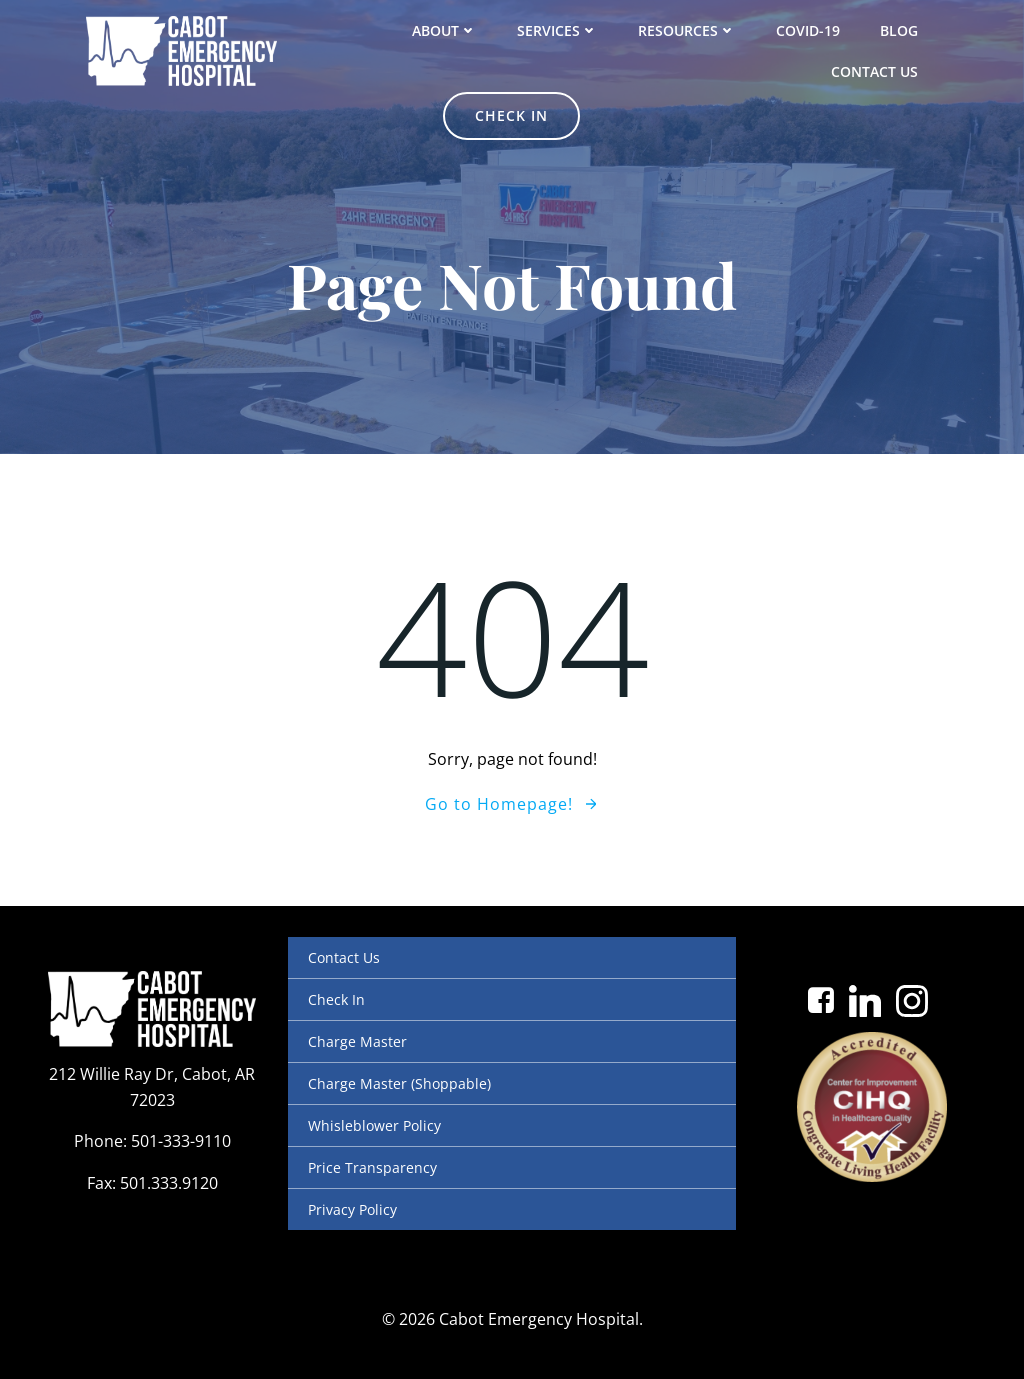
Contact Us (874, 71)
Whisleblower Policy (374, 1125)
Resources (687, 30)
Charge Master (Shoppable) (399, 1083)
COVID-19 (808, 30)
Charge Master (357, 1041)
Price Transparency (372, 1167)
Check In (336, 999)
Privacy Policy (352, 1209)
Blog (899, 30)
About (444, 30)
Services (557, 30)
